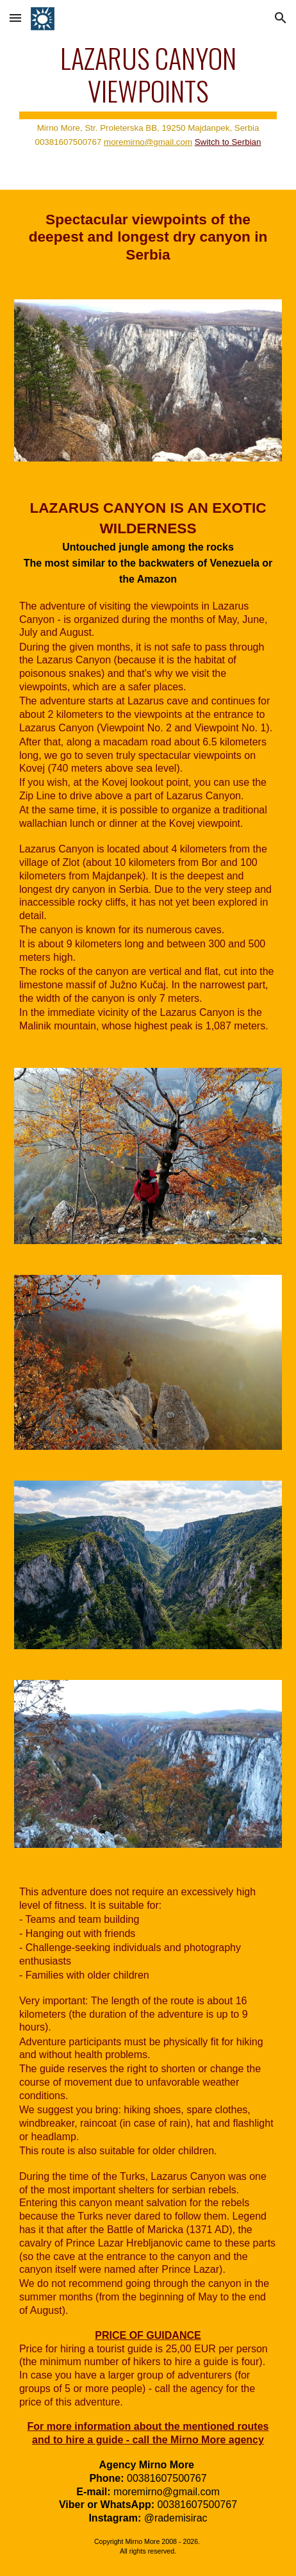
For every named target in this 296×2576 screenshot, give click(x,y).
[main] (148, 95)
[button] (15, 17)
